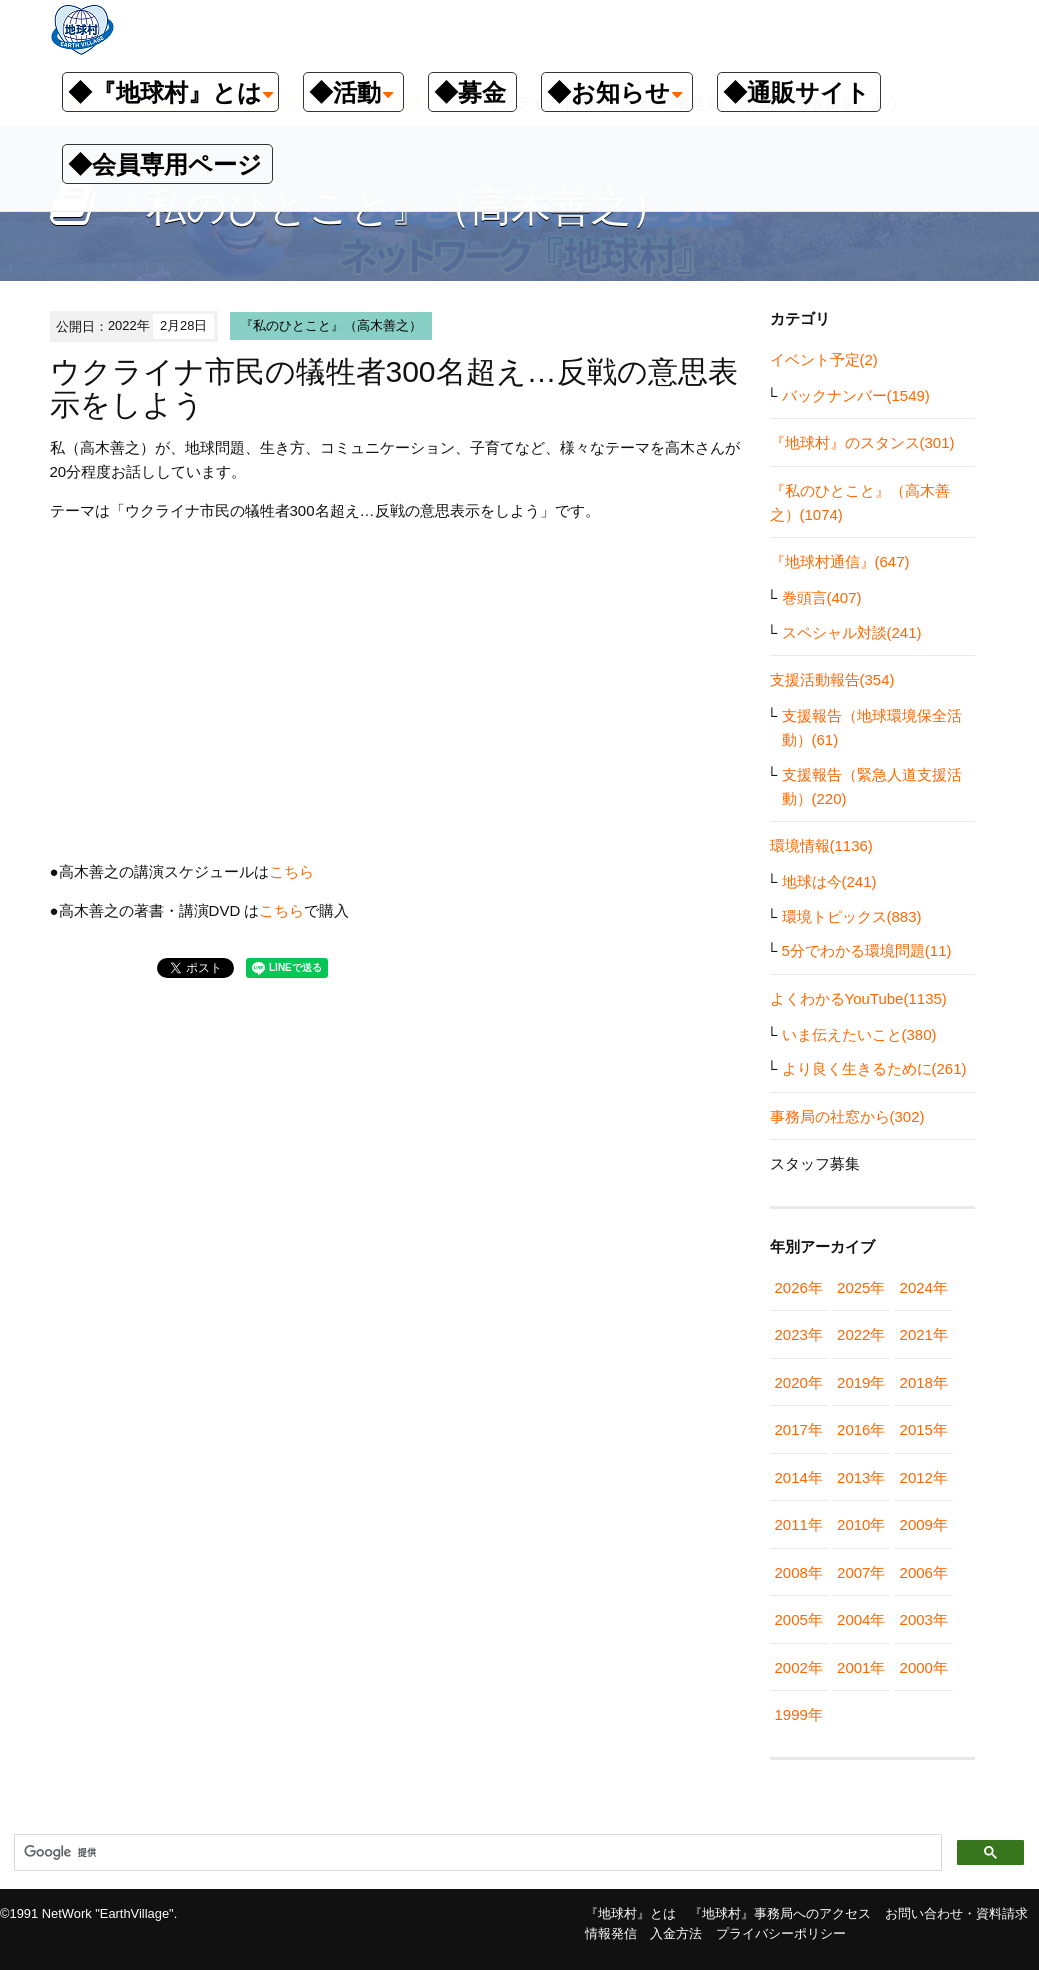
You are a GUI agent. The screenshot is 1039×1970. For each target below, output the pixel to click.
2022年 (861, 1334)
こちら (291, 871)
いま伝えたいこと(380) (859, 1034)
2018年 (924, 1382)
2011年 (799, 1524)
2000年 (924, 1667)
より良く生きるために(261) (874, 1068)
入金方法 (676, 1933)
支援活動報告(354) (832, 679)
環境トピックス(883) (852, 916)
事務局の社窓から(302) (847, 1116)
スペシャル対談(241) (852, 632)
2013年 (861, 1477)
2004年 (861, 1619)
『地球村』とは (630, 1913)
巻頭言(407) (822, 597)
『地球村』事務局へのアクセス (780, 1913)
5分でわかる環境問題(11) (867, 950)
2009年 (924, 1524)
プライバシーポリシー (781, 1933)
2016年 (861, 1429)
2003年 (924, 1619)
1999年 (799, 1714)
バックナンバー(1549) (856, 395)
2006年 (924, 1572)
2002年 (799, 1667)
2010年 (861, 1524)
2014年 (799, 1477)
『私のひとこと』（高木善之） (331, 325)
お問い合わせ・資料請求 (956, 1913)
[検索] (476, 1853)
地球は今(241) (829, 881)
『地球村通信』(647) (840, 561)
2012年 (924, 1477)
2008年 (799, 1572)
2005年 (799, 1619)
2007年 (861, 1572)
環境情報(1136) (821, 845)
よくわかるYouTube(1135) (858, 998)
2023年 (799, 1334)
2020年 (799, 1382)
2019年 (861, 1382)
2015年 (924, 1429)
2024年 (924, 1287)
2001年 (861, 1667)
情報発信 (611, 1933)
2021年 (924, 1334)
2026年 (799, 1287)
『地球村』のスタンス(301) (862, 442)
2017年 (799, 1429)
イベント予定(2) (824, 359)
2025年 (861, 1287)
